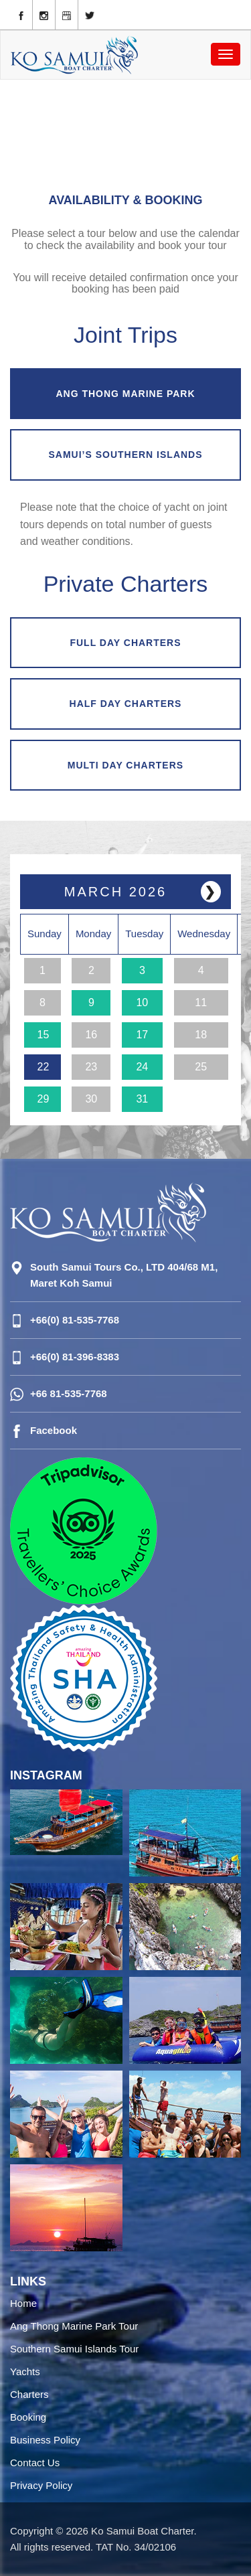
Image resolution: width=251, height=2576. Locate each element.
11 (201, 1002)
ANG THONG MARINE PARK (125, 393)
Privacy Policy (41, 2485)
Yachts (25, 2371)
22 (43, 1066)
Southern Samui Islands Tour (74, 2348)
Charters (29, 2394)
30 (91, 1099)
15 (43, 1034)
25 (201, 1066)
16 (91, 1034)
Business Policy (45, 2439)
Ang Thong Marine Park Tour (74, 2326)
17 (142, 1034)
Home (23, 2303)
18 (201, 1034)
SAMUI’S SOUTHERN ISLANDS (125, 454)
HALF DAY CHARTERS (126, 703)
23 (91, 1066)
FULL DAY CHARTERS (125, 642)
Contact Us (35, 2462)
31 (142, 1099)
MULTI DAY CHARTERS (125, 765)
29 (43, 1099)
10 (142, 1002)
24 (142, 1066)
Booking (28, 2417)
